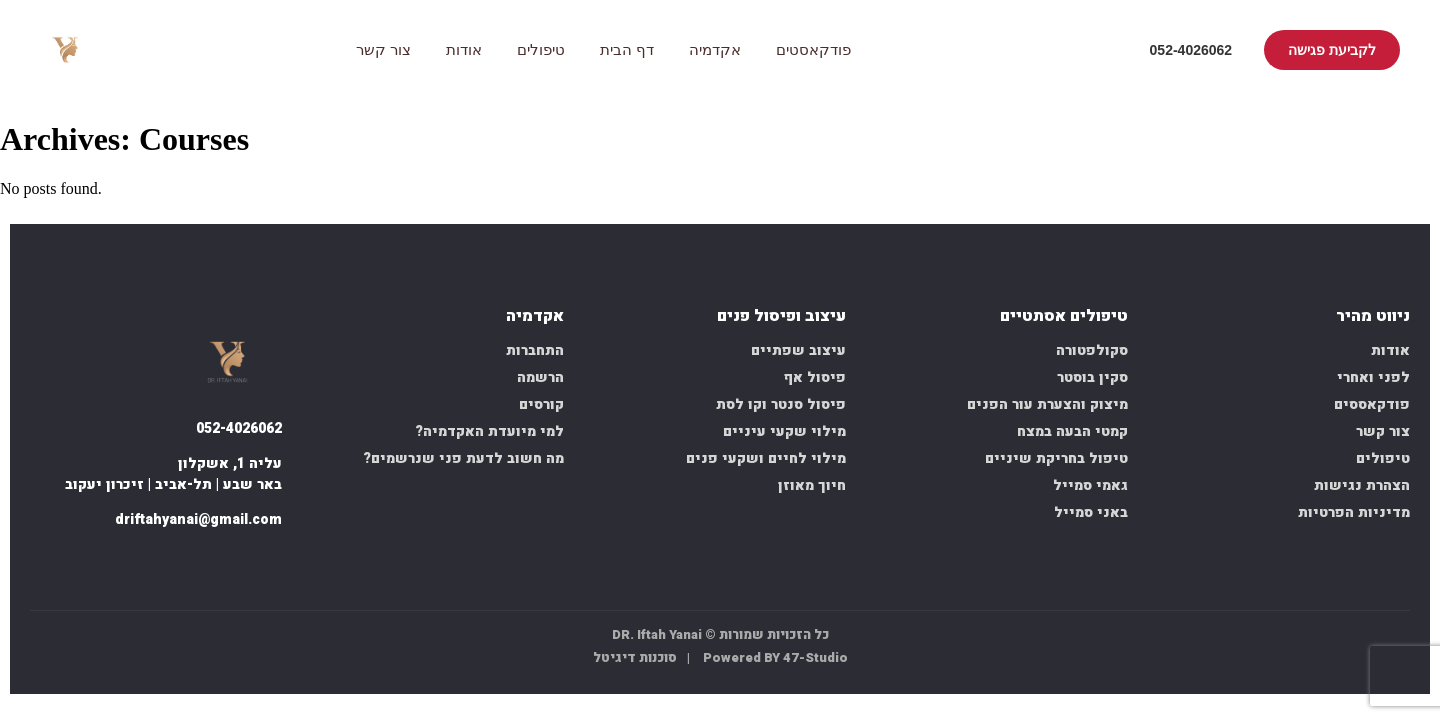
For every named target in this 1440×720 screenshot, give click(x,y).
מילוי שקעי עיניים (784, 431)
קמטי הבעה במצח (1072, 431)
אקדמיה (715, 49)
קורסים (541, 404)
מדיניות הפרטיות (1354, 512)
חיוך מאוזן (812, 485)
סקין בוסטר (1092, 377)
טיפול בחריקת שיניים (1056, 458)
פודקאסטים (813, 49)
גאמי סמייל (1090, 485)
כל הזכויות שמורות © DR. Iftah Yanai (720, 634)
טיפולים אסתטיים (1064, 316)
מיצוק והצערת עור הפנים (1047, 404)
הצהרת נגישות (1362, 485)
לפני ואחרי (1373, 377)
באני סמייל (1091, 512)
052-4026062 (1191, 50)
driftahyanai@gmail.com (198, 519)
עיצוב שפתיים (798, 350)
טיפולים (541, 49)
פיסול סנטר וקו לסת (781, 404)
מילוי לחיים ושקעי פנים (766, 458)
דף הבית (627, 49)
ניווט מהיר (1373, 316)
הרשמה (540, 377)
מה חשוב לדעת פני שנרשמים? (463, 458)
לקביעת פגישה (1332, 50)
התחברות (535, 350)
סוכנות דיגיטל (635, 657)
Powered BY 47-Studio (775, 657)
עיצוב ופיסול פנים (781, 316)
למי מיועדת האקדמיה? (489, 431)
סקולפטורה (1092, 350)
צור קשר (383, 49)
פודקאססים (1372, 404)
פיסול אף (815, 377)
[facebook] (264, 562)
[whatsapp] (216, 562)
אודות (464, 49)
